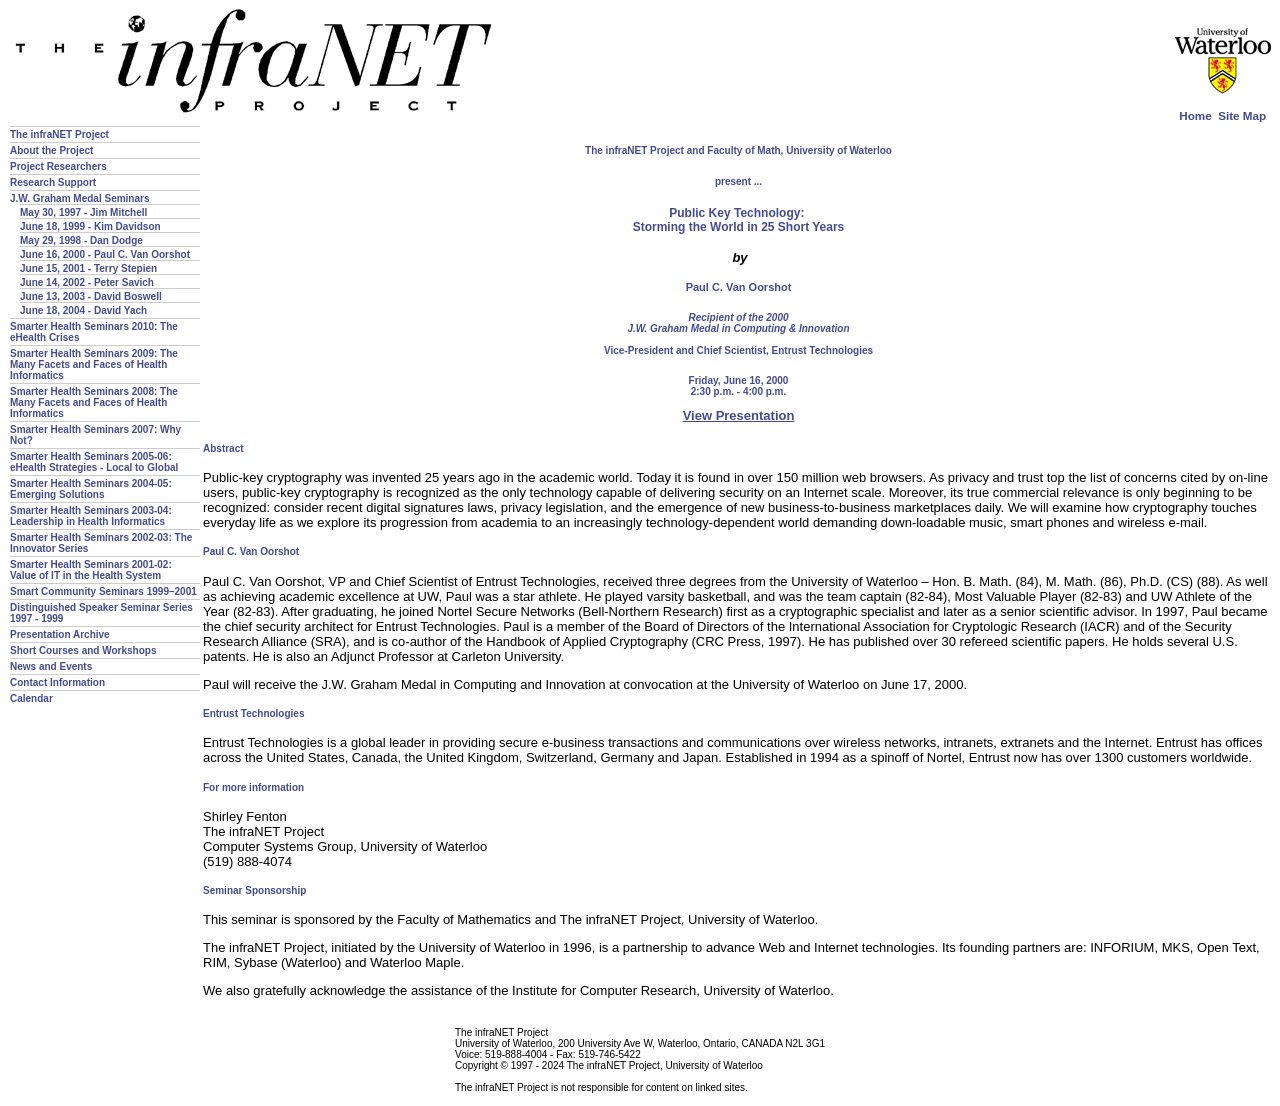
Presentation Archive (60, 634)
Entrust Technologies (823, 350)
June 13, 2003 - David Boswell (91, 296)
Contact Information (57, 682)
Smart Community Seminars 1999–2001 (103, 591)
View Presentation (739, 415)
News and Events (51, 666)
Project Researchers (58, 166)
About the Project (51, 150)
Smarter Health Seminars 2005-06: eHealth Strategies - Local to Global (94, 462)
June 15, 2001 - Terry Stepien (88, 268)
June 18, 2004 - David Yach (83, 310)
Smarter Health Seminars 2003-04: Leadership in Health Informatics (91, 516)
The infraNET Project (59, 134)
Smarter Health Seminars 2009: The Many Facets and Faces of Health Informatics (94, 364)
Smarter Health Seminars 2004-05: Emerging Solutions (91, 489)
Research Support (53, 182)
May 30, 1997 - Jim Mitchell (83, 212)
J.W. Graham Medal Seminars (80, 198)
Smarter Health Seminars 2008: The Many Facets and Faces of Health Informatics (94, 402)
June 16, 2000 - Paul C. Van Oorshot (105, 254)
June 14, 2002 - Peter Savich (87, 282)
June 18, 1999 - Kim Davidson (90, 226)
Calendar (31, 698)
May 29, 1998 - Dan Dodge (81, 240)
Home (1195, 115)
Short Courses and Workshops (83, 650)
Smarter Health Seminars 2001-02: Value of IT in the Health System (91, 570)
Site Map (1242, 115)
